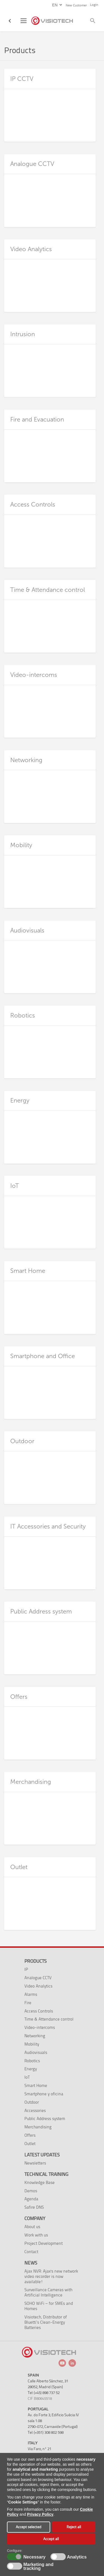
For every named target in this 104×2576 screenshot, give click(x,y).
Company (34, 2218)
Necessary (33, 2557)
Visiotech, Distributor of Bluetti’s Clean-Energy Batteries (45, 2322)
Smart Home (35, 2085)
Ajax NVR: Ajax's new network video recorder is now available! (51, 2276)
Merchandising (38, 2126)
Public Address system (44, 2118)
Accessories (35, 2110)
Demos (30, 2190)
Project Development (43, 2243)
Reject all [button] (74, 2527)
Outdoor (31, 2102)
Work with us (36, 2235)
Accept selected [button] (28, 2527)
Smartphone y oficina (43, 2093)
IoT (27, 2077)
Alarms (30, 1994)
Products (35, 1961)
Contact (31, 2251)
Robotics (32, 2060)
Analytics (76, 2557)
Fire (27, 2002)
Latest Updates (42, 2155)
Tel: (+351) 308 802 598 (46, 2432)
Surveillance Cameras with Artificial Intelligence (48, 2292)
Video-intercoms (39, 2027)
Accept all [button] (51, 2539)
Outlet (29, 2143)
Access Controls (38, 2011)
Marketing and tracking (38, 2566)
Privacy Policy (40, 2514)
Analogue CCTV (38, 1977)
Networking (34, 2035)
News (30, 2263)
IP (26, 1969)
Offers (29, 2135)
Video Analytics (38, 1986)
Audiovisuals (35, 2052)
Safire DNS (34, 2207)
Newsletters (35, 2163)
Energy (30, 2068)
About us (32, 2226)
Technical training (46, 2174)
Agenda (31, 2198)
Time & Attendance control (48, 2019)
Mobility (31, 2044)
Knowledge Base (39, 2182)
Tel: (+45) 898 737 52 (44, 2392)
